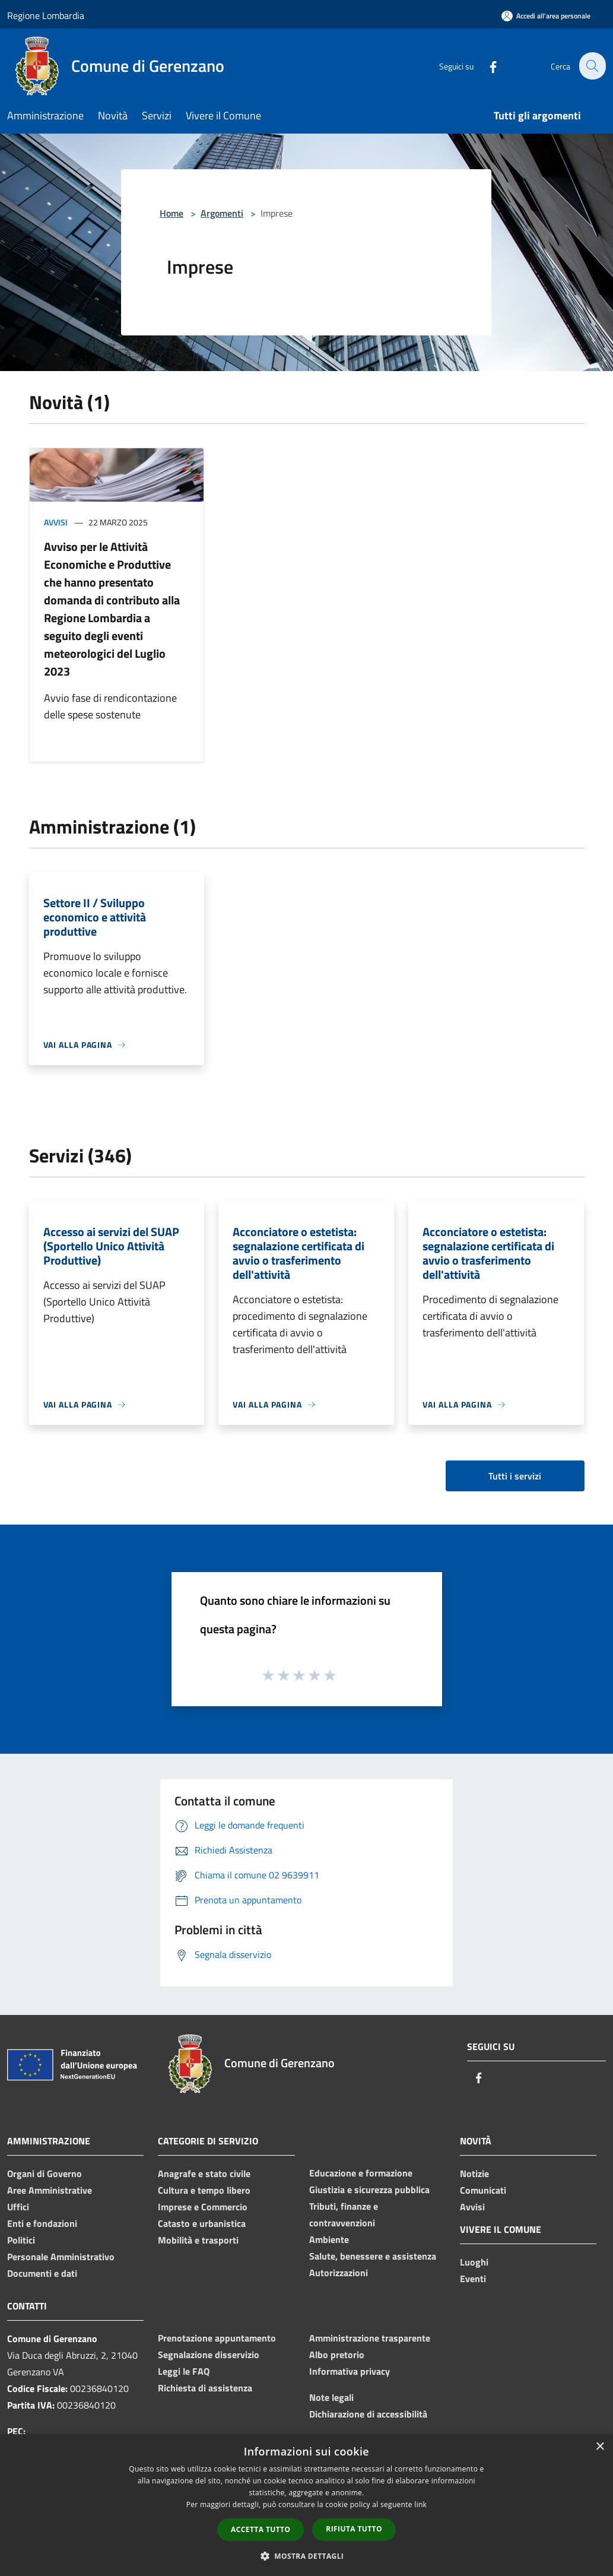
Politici (21, 2240)
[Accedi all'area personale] (546, 16)
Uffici (18, 2207)
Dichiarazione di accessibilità (368, 2414)
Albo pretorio (336, 2354)
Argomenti (222, 213)
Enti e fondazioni (42, 2223)
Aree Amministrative (49, 2190)
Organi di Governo (44, 2173)
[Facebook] (486, 66)
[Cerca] (591, 66)
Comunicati (483, 2190)
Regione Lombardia (45, 15)
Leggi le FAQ (183, 2371)
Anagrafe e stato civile (204, 2173)
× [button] (599, 2446)
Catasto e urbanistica (202, 2223)
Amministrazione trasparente (369, 2338)
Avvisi (56, 522)
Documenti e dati (42, 2273)
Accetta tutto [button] (260, 2529)
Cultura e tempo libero (204, 2190)
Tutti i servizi (514, 1476)
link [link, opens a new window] (420, 2504)
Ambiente (329, 2239)
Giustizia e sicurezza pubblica (369, 2189)
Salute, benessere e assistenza (372, 2256)
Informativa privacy (349, 2371)
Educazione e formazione (360, 2173)
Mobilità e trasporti (198, 2240)
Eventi (473, 2278)
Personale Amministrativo (61, 2256)
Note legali (331, 2397)
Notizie (474, 2173)
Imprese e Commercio (202, 2207)
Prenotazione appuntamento (217, 2338)
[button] (306, 2556)
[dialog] (306, 2505)
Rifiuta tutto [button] (354, 2529)
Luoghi (474, 2262)
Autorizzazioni (338, 2273)
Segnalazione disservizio (208, 2354)
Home (171, 213)
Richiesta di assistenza (205, 2388)
